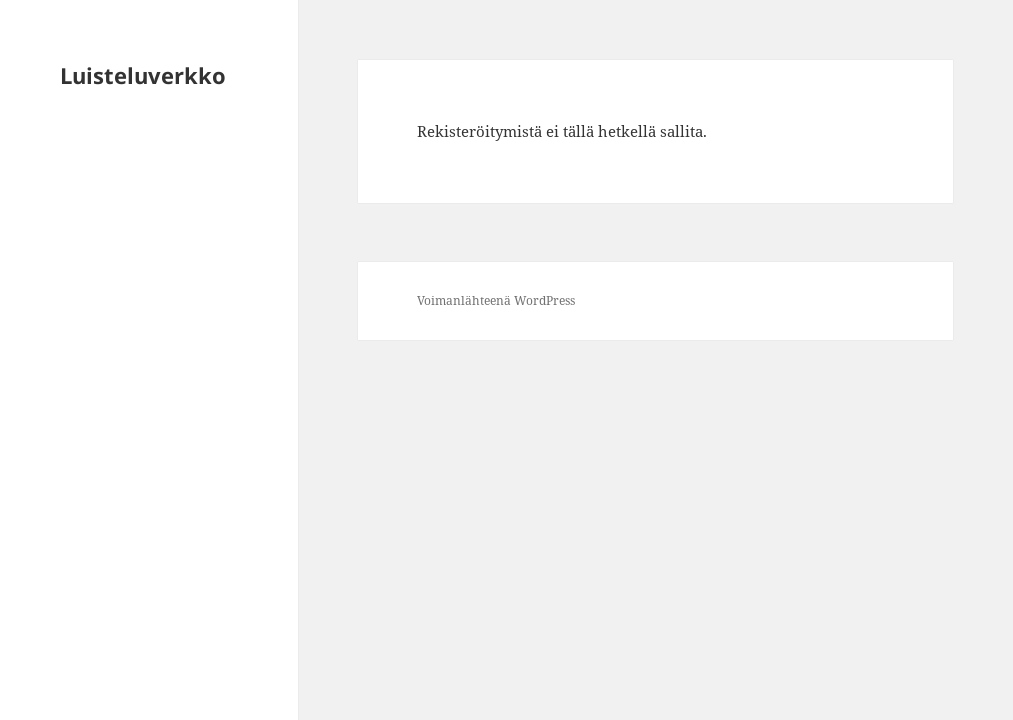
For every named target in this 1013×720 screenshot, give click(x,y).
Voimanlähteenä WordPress (496, 300)
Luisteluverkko (143, 75)
